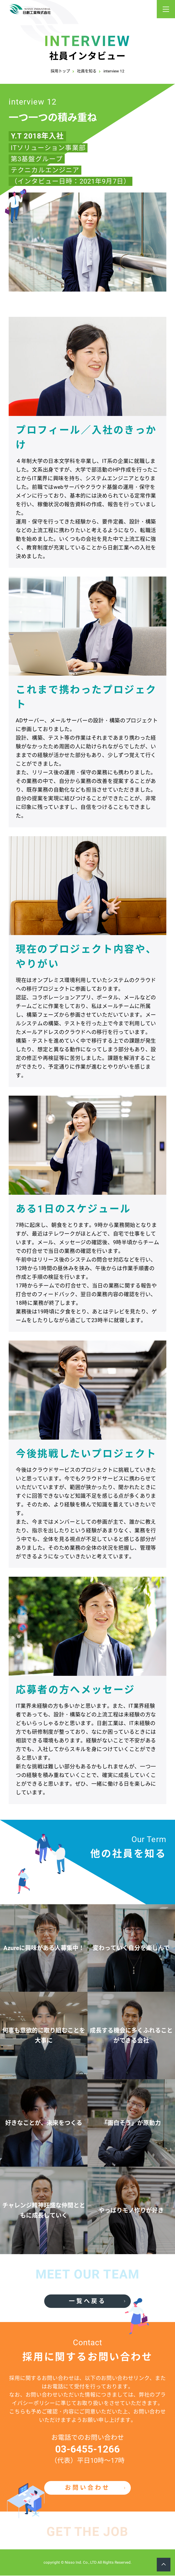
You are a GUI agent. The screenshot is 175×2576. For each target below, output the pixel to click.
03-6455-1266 (87, 2449)
